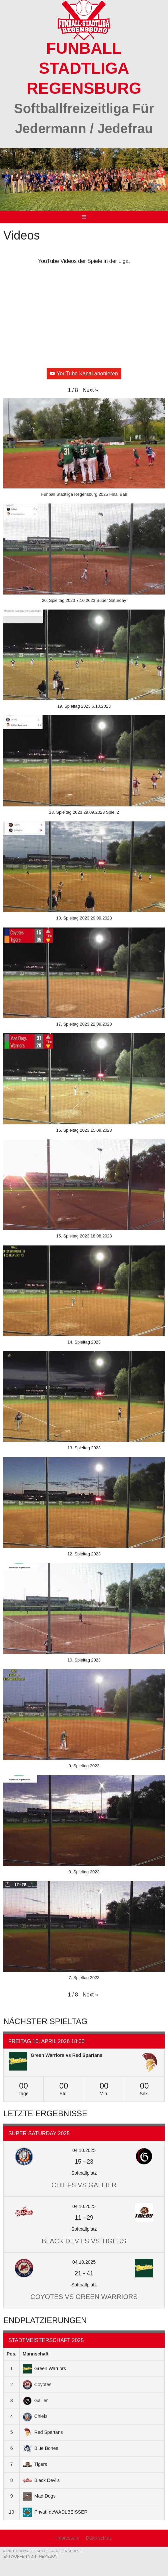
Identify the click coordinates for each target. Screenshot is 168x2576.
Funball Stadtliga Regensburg (84, 68)
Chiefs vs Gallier (84, 2185)
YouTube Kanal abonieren (84, 373)
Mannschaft (36, 2353)
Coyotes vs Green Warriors (84, 2296)
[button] (90, 390)
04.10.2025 (84, 2150)
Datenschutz (99, 2538)
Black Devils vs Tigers (84, 2241)
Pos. (12, 2353)
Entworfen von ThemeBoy (30, 2556)
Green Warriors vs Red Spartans (66, 2055)
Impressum (67, 2538)
